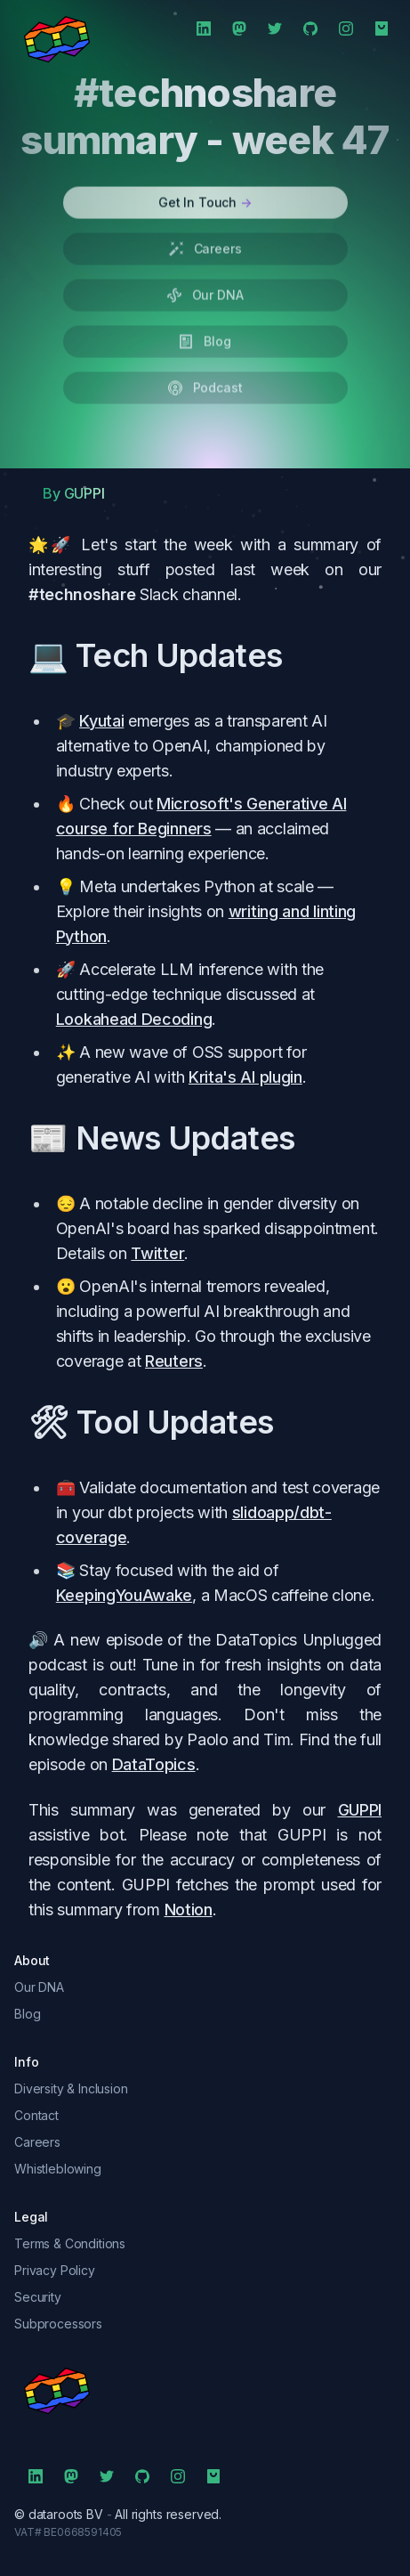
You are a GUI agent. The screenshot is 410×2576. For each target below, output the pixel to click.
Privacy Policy (54, 2270)
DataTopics (154, 1764)
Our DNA (39, 1987)
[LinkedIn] (203, 28)
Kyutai (101, 720)
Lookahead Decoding (134, 1019)
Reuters (174, 1361)
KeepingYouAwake (124, 1595)
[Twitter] (275, 28)
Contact (36, 2115)
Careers (37, 2141)
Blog (27, 2013)
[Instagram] (346, 28)
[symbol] (205, 2391)
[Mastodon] (239, 28)
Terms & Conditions (69, 2243)
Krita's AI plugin (245, 1077)
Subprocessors (58, 2323)
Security (37, 2296)
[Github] (310, 28)
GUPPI (360, 1809)
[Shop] (381, 28)
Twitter (157, 1253)
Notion (189, 1909)
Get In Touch (205, 190)
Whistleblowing (57, 2168)
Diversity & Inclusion (71, 2088)
